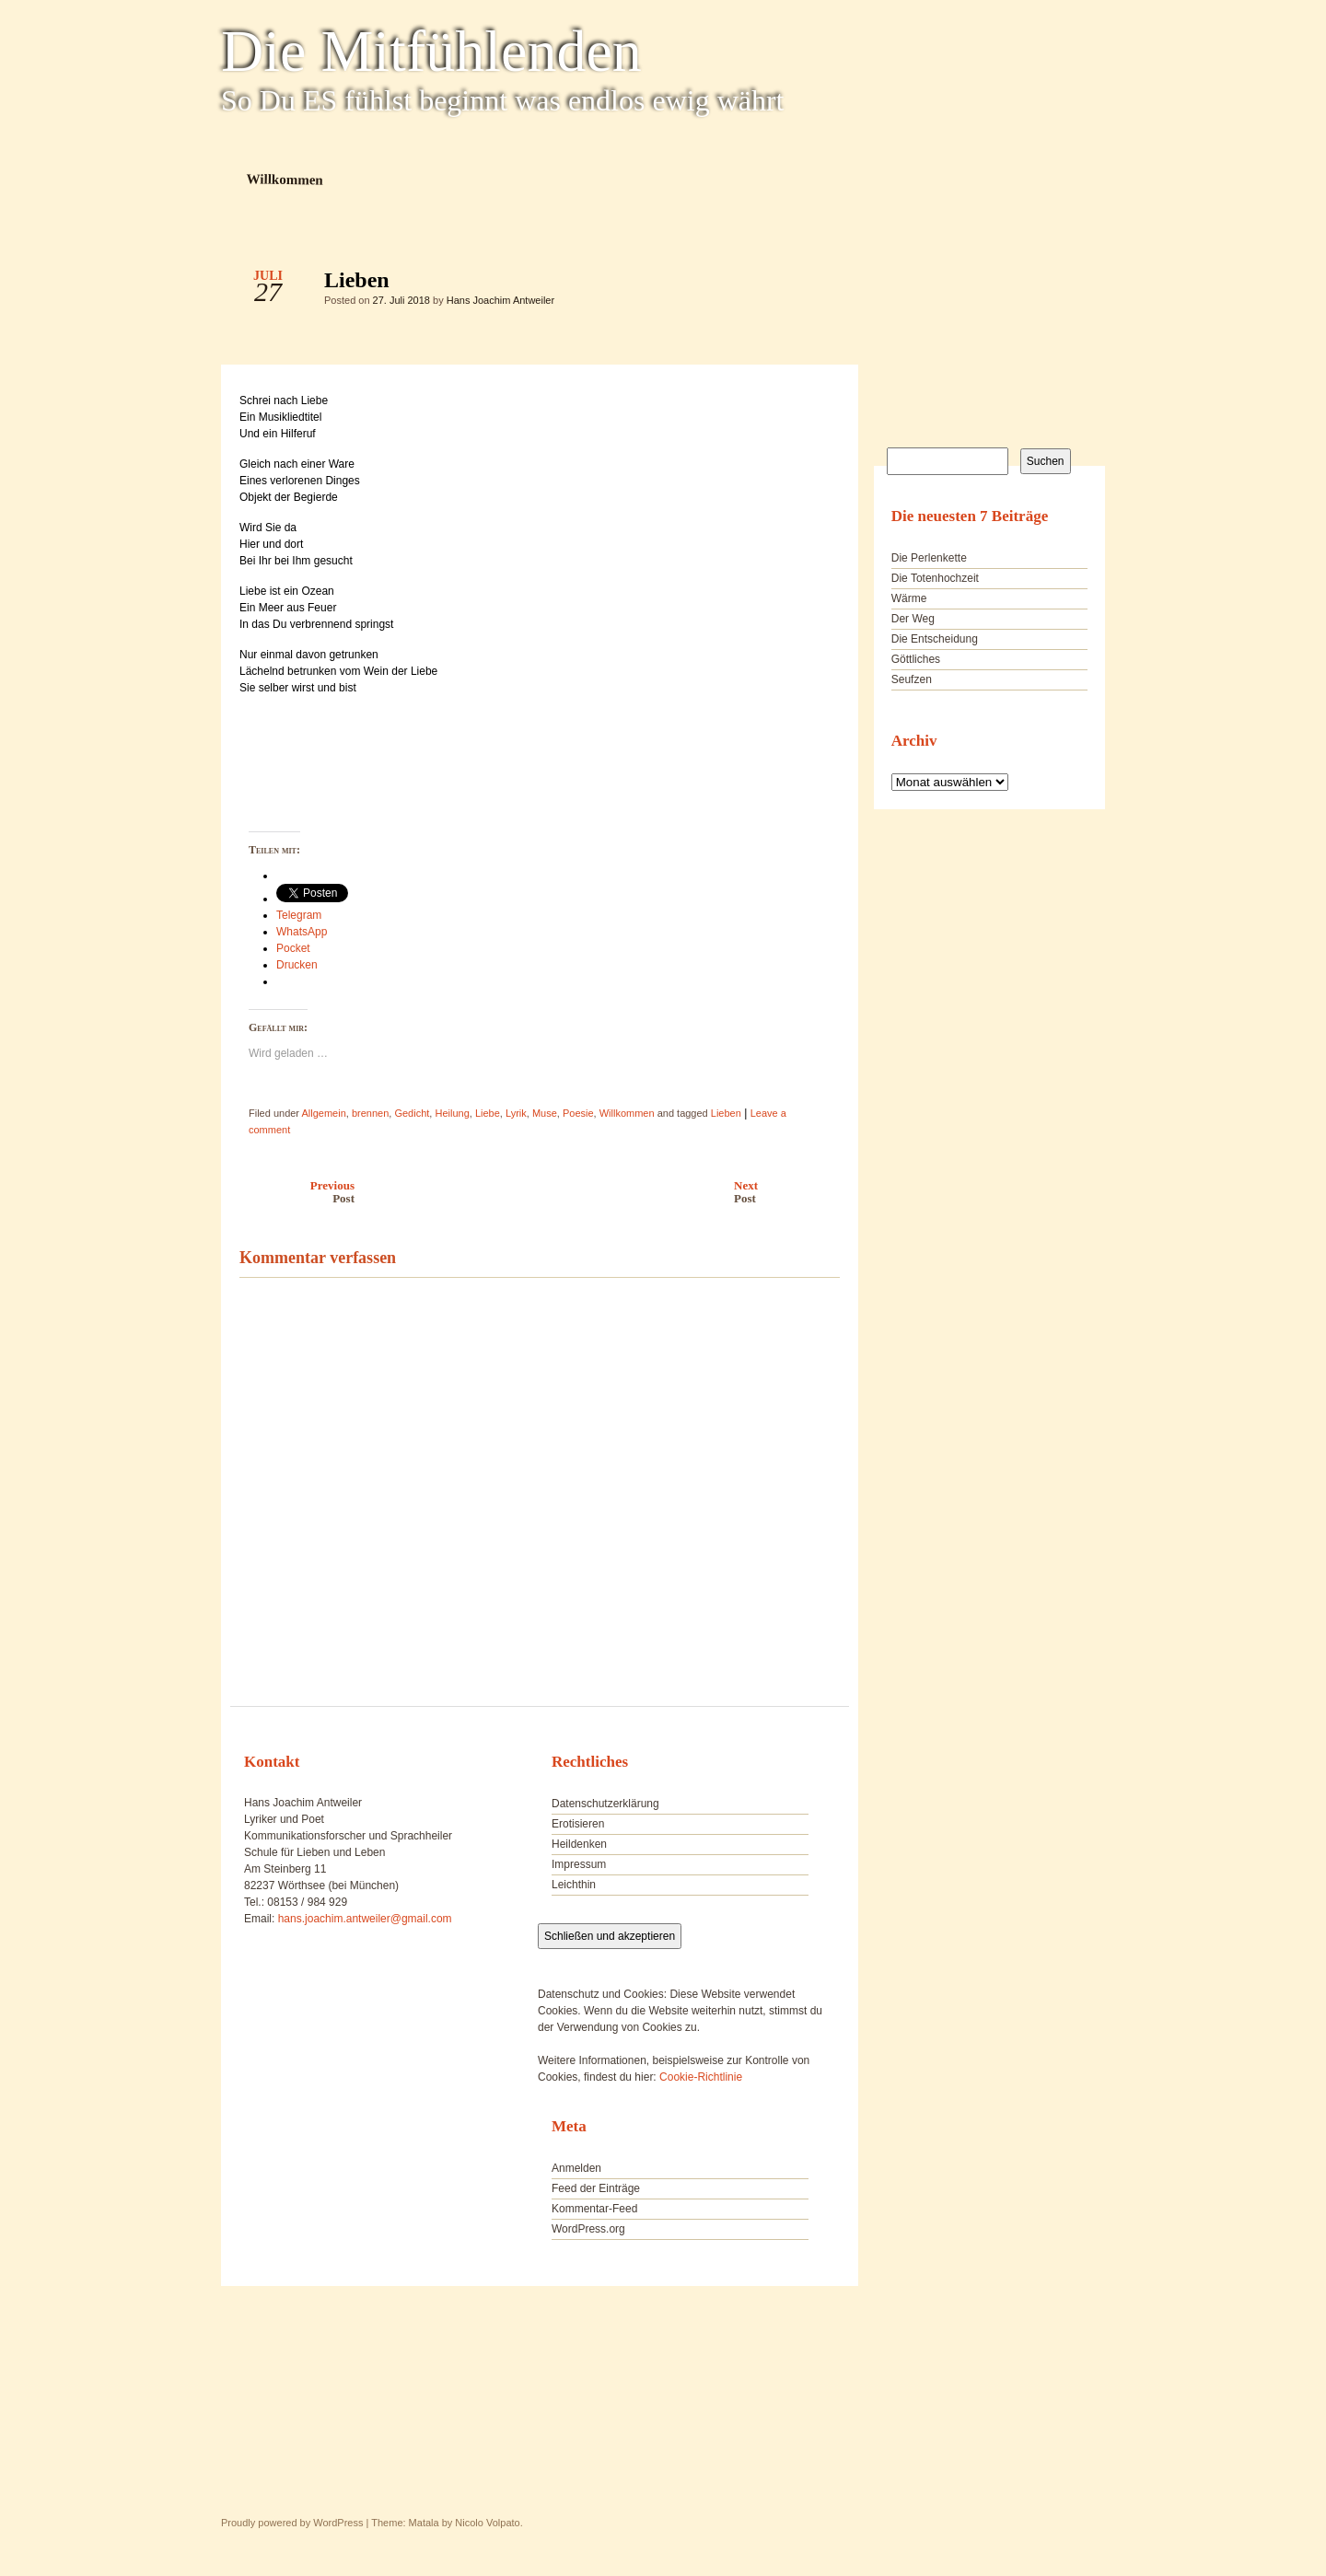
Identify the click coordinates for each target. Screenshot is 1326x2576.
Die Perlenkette (929, 557)
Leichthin (574, 1884)
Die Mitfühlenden (431, 51)
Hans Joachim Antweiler (500, 300)
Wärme (909, 598)
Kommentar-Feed (594, 2208)
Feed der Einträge (596, 2188)
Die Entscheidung (934, 638)
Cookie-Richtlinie (700, 2077)
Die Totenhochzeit (935, 578)
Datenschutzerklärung (605, 1803)
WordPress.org (588, 2228)
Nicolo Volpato (487, 2522)
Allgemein (323, 1113)
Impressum (579, 1864)
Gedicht (411, 1113)
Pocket (293, 948)
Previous (292, 1191)
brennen (370, 1113)
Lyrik (516, 1113)
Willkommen (285, 179)
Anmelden (576, 2168)
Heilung (452, 1113)
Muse (544, 1113)
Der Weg (913, 618)
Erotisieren (578, 1823)
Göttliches (915, 659)
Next (791, 1191)
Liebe (487, 1113)
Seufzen (911, 679)
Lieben (810, 284)
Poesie (578, 1113)
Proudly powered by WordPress (292, 2522)
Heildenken (579, 1844)
